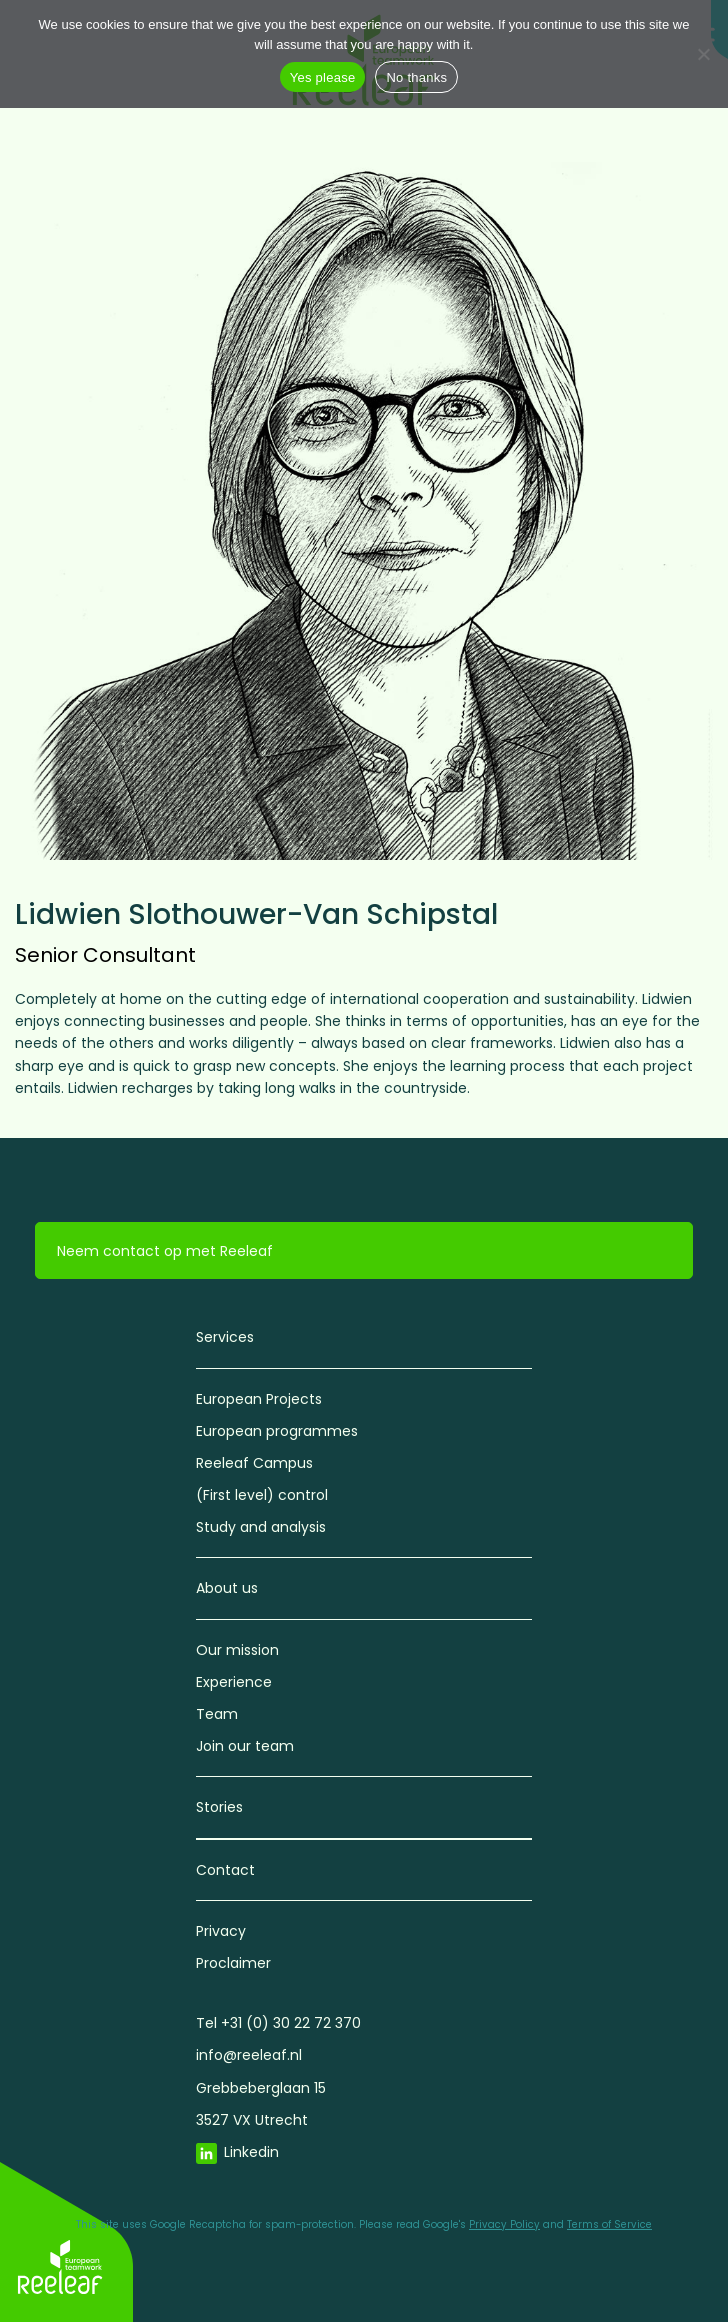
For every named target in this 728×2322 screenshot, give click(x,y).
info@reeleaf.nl (249, 2055)
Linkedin (251, 2152)
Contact (225, 1870)
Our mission (237, 1650)
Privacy (221, 1931)
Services (225, 1337)
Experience (234, 1682)
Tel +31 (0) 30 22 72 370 (278, 2023)
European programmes (277, 1431)
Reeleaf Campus (254, 1463)
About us (227, 1588)
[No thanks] (703, 54)
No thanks (416, 77)
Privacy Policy (504, 2224)
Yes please (323, 77)
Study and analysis (261, 1527)
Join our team (245, 1746)
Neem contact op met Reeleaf (165, 1251)
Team (217, 1714)
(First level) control (262, 1495)
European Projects (259, 1399)
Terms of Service (609, 2224)
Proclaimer (233, 1963)
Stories (219, 1807)
